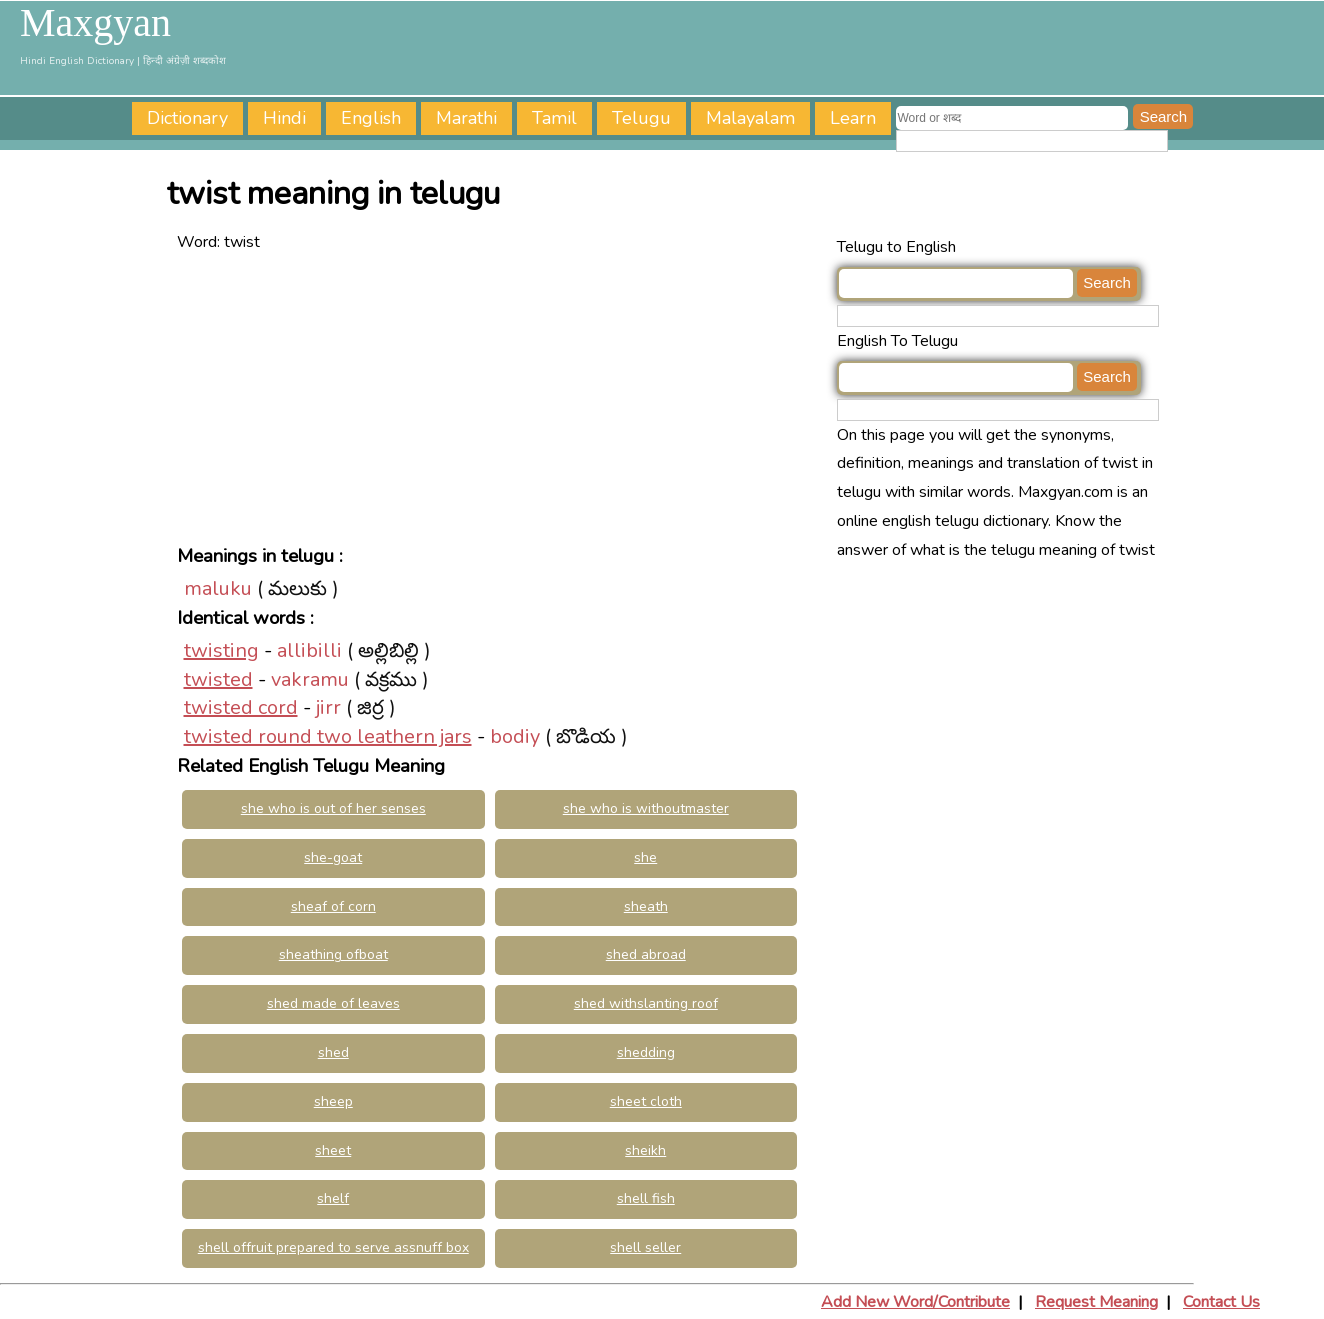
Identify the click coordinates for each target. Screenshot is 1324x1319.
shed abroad (646, 954)
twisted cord (241, 707)
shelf (333, 1198)
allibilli (309, 650)
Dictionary (187, 118)
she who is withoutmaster (646, 808)
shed (333, 1052)
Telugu (641, 118)
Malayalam (750, 118)
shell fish (646, 1198)
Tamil (554, 118)
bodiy (515, 736)
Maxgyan (95, 23)
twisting (221, 650)
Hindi (284, 118)
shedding (646, 1052)
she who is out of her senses (333, 808)
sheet (333, 1150)
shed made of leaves (333, 1003)
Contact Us (1221, 1302)
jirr (328, 707)
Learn (853, 118)
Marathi (466, 118)
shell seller (645, 1247)
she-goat (333, 857)
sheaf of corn (333, 906)
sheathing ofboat (333, 954)
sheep (333, 1101)
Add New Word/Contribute (915, 1302)
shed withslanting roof (646, 1003)
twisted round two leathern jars (328, 736)
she (645, 857)
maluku (218, 588)
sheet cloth (646, 1101)
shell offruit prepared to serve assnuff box (333, 1247)
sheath (646, 906)
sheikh (645, 1150)
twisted (218, 679)
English (371, 118)
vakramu (310, 679)
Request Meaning (1096, 1302)
